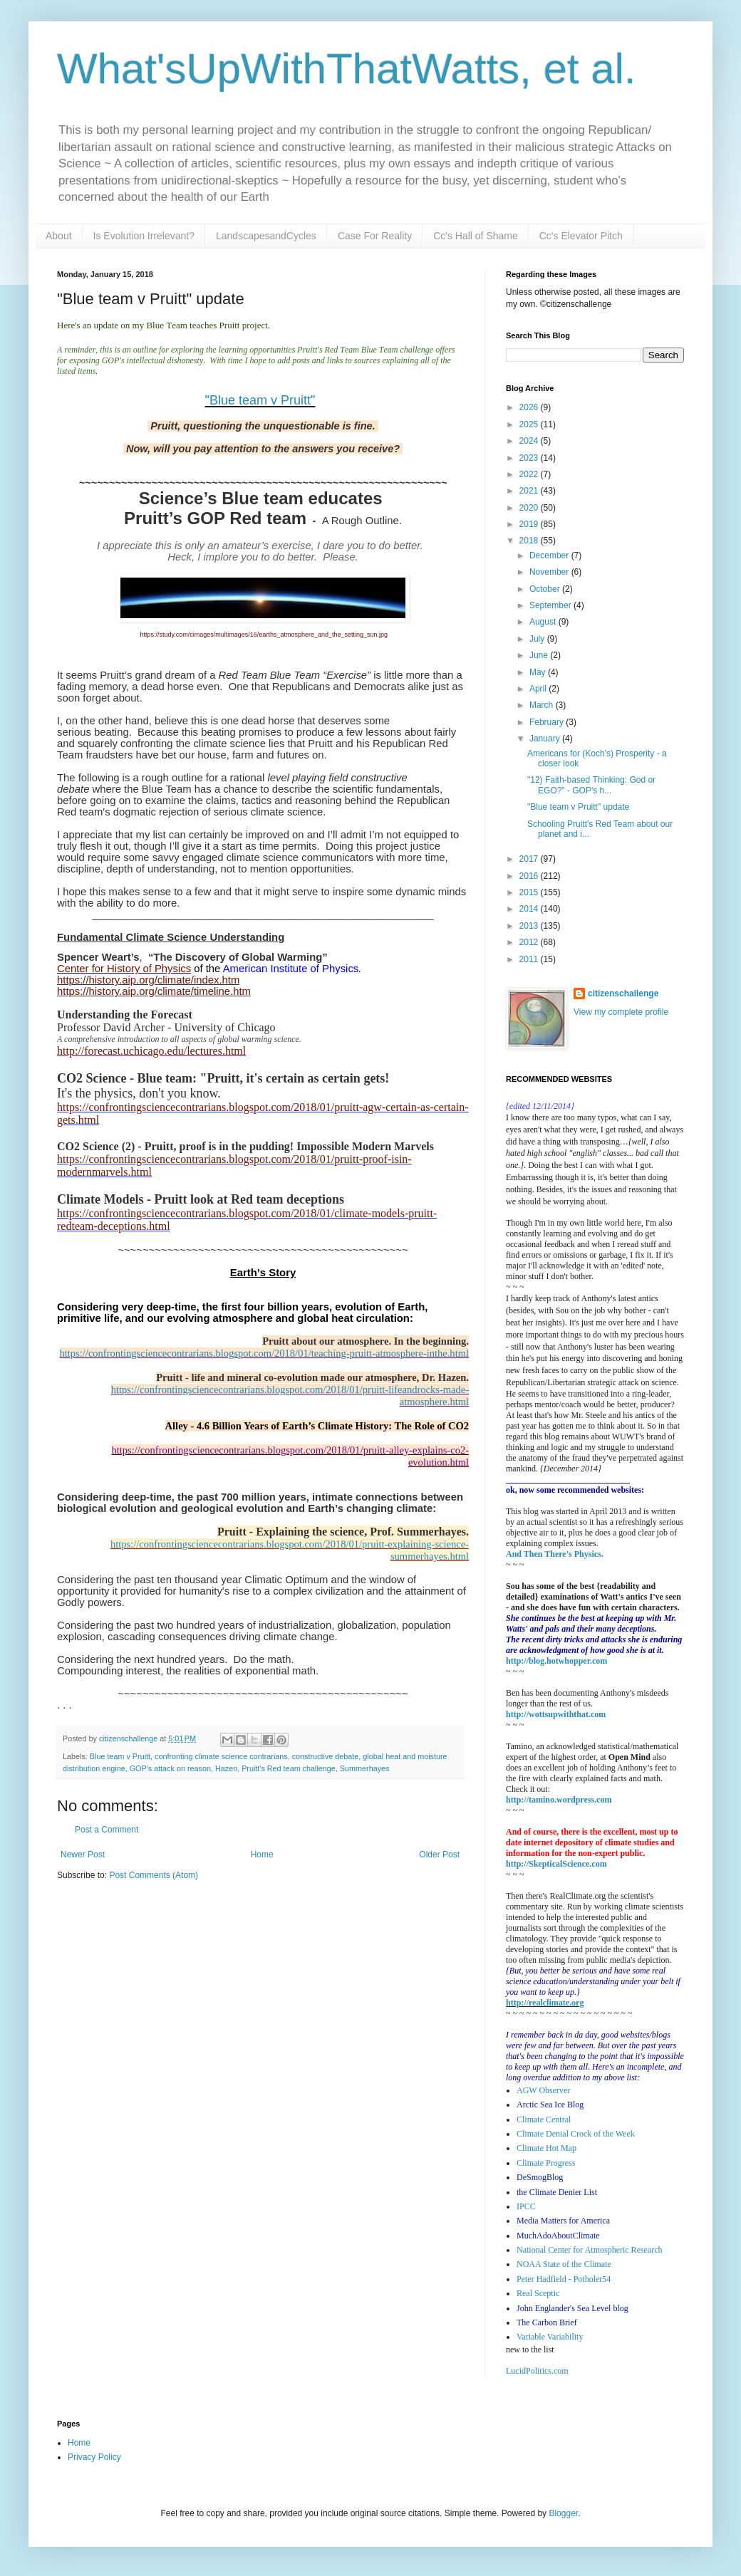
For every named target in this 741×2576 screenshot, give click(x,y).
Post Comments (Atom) (153, 1875)
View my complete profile (621, 1012)
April (539, 689)
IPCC (526, 2206)
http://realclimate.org (545, 2003)
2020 (530, 508)
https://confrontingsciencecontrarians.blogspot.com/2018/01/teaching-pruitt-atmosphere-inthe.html (264, 1353)
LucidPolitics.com (537, 2371)
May (538, 672)
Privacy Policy (94, 2457)
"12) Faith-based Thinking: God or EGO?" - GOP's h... (591, 785)
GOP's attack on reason (170, 1768)
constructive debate (325, 1756)
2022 (530, 474)
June (539, 655)
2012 (530, 942)
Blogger (563, 2513)
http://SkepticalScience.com (556, 1864)
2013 (530, 926)
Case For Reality (375, 235)
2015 (530, 892)
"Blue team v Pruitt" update (578, 807)
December (550, 555)
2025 (530, 424)
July (538, 639)
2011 (530, 959)
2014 (530, 909)
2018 (530, 541)
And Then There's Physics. (554, 1554)
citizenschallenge (623, 993)
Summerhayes (365, 1768)
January (545, 739)
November (550, 572)
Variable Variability (550, 2337)
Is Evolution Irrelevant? (144, 235)
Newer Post (83, 1855)
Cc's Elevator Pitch (581, 235)
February (547, 722)
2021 (530, 491)
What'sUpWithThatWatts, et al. (346, 69)
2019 (530, 524)
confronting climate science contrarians (221, 1756)
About (59, 235)
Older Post (439, 1855)
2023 (530, 458)
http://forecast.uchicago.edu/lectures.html (151, 1051)
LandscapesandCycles (266, 235)
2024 (530, 441)
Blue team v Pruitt (120, 1756)
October (545, 589)
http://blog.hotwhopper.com (556, 1661)
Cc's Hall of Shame (475, 235)
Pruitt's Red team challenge (289, 1768)
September (551, 605)
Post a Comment (106, 1830)
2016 (530, 876)
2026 (530, 407)
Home (262, 1855)
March (542, 705)
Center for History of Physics (124, 968)
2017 (530, 859)
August (544, 622)
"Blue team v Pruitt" (260, 400)
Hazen (226, 1768)
